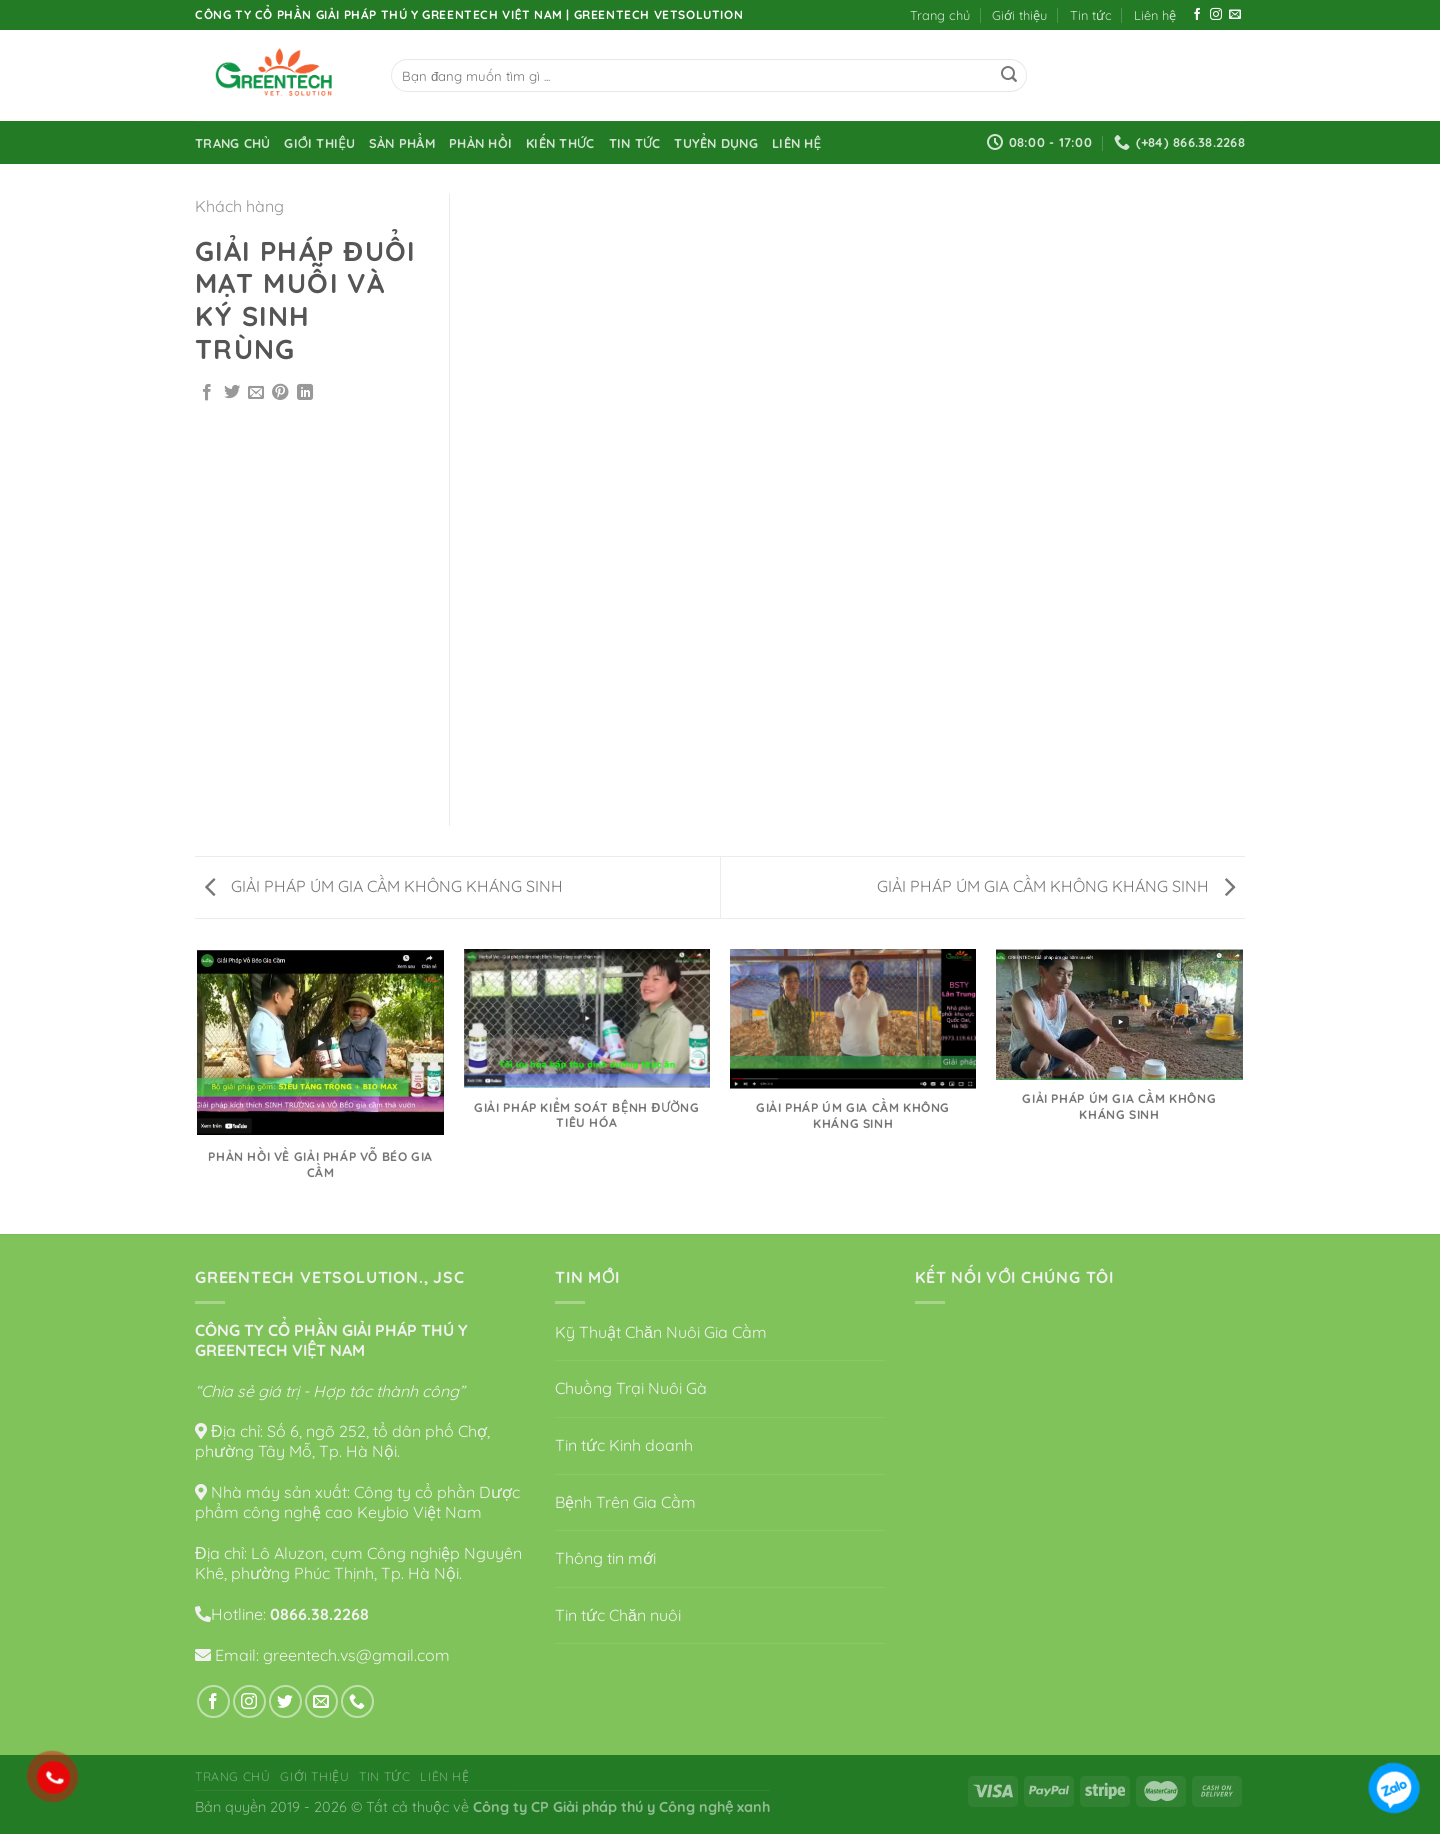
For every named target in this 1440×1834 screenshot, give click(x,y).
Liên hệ (1155, 15)
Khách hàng (239, 206)
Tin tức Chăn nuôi (618, 1615)
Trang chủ (940, 15)
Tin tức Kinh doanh (624, 1445)
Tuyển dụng (716, 143)
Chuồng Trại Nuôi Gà (631, 1388)
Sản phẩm (402, 143)
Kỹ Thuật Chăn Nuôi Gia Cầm (661, 1332)
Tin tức (1091, 15)
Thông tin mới (605, 1558)
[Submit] (1009, 76)
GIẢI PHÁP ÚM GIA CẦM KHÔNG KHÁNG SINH (384, 886)
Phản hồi (480, 143)
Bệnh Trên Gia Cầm (625, 1502)
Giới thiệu (1019, 15)
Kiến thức (560, 143)
